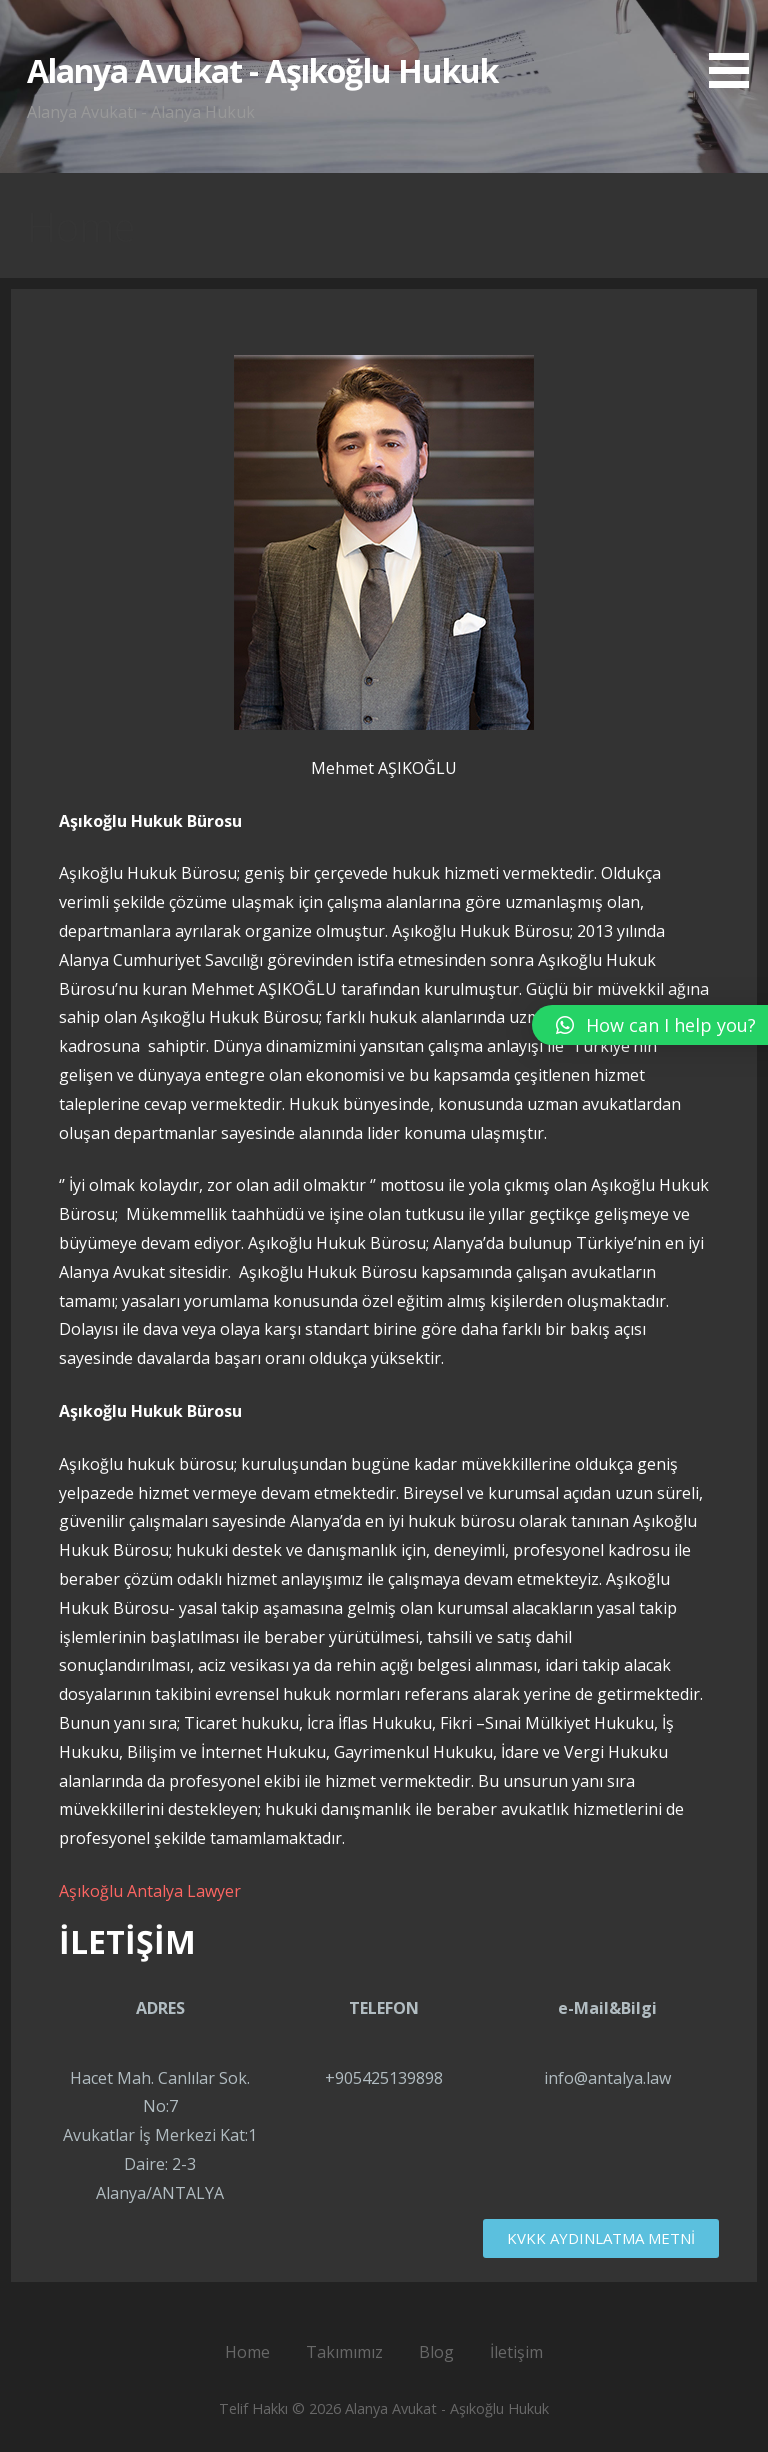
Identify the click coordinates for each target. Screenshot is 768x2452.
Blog (436, 2352)
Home (247, 2352)
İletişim (516, 2352)
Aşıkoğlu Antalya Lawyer (150, 1891)
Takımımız (344, 2352)
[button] (736, 47)
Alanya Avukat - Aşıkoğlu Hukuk (262, 70)
